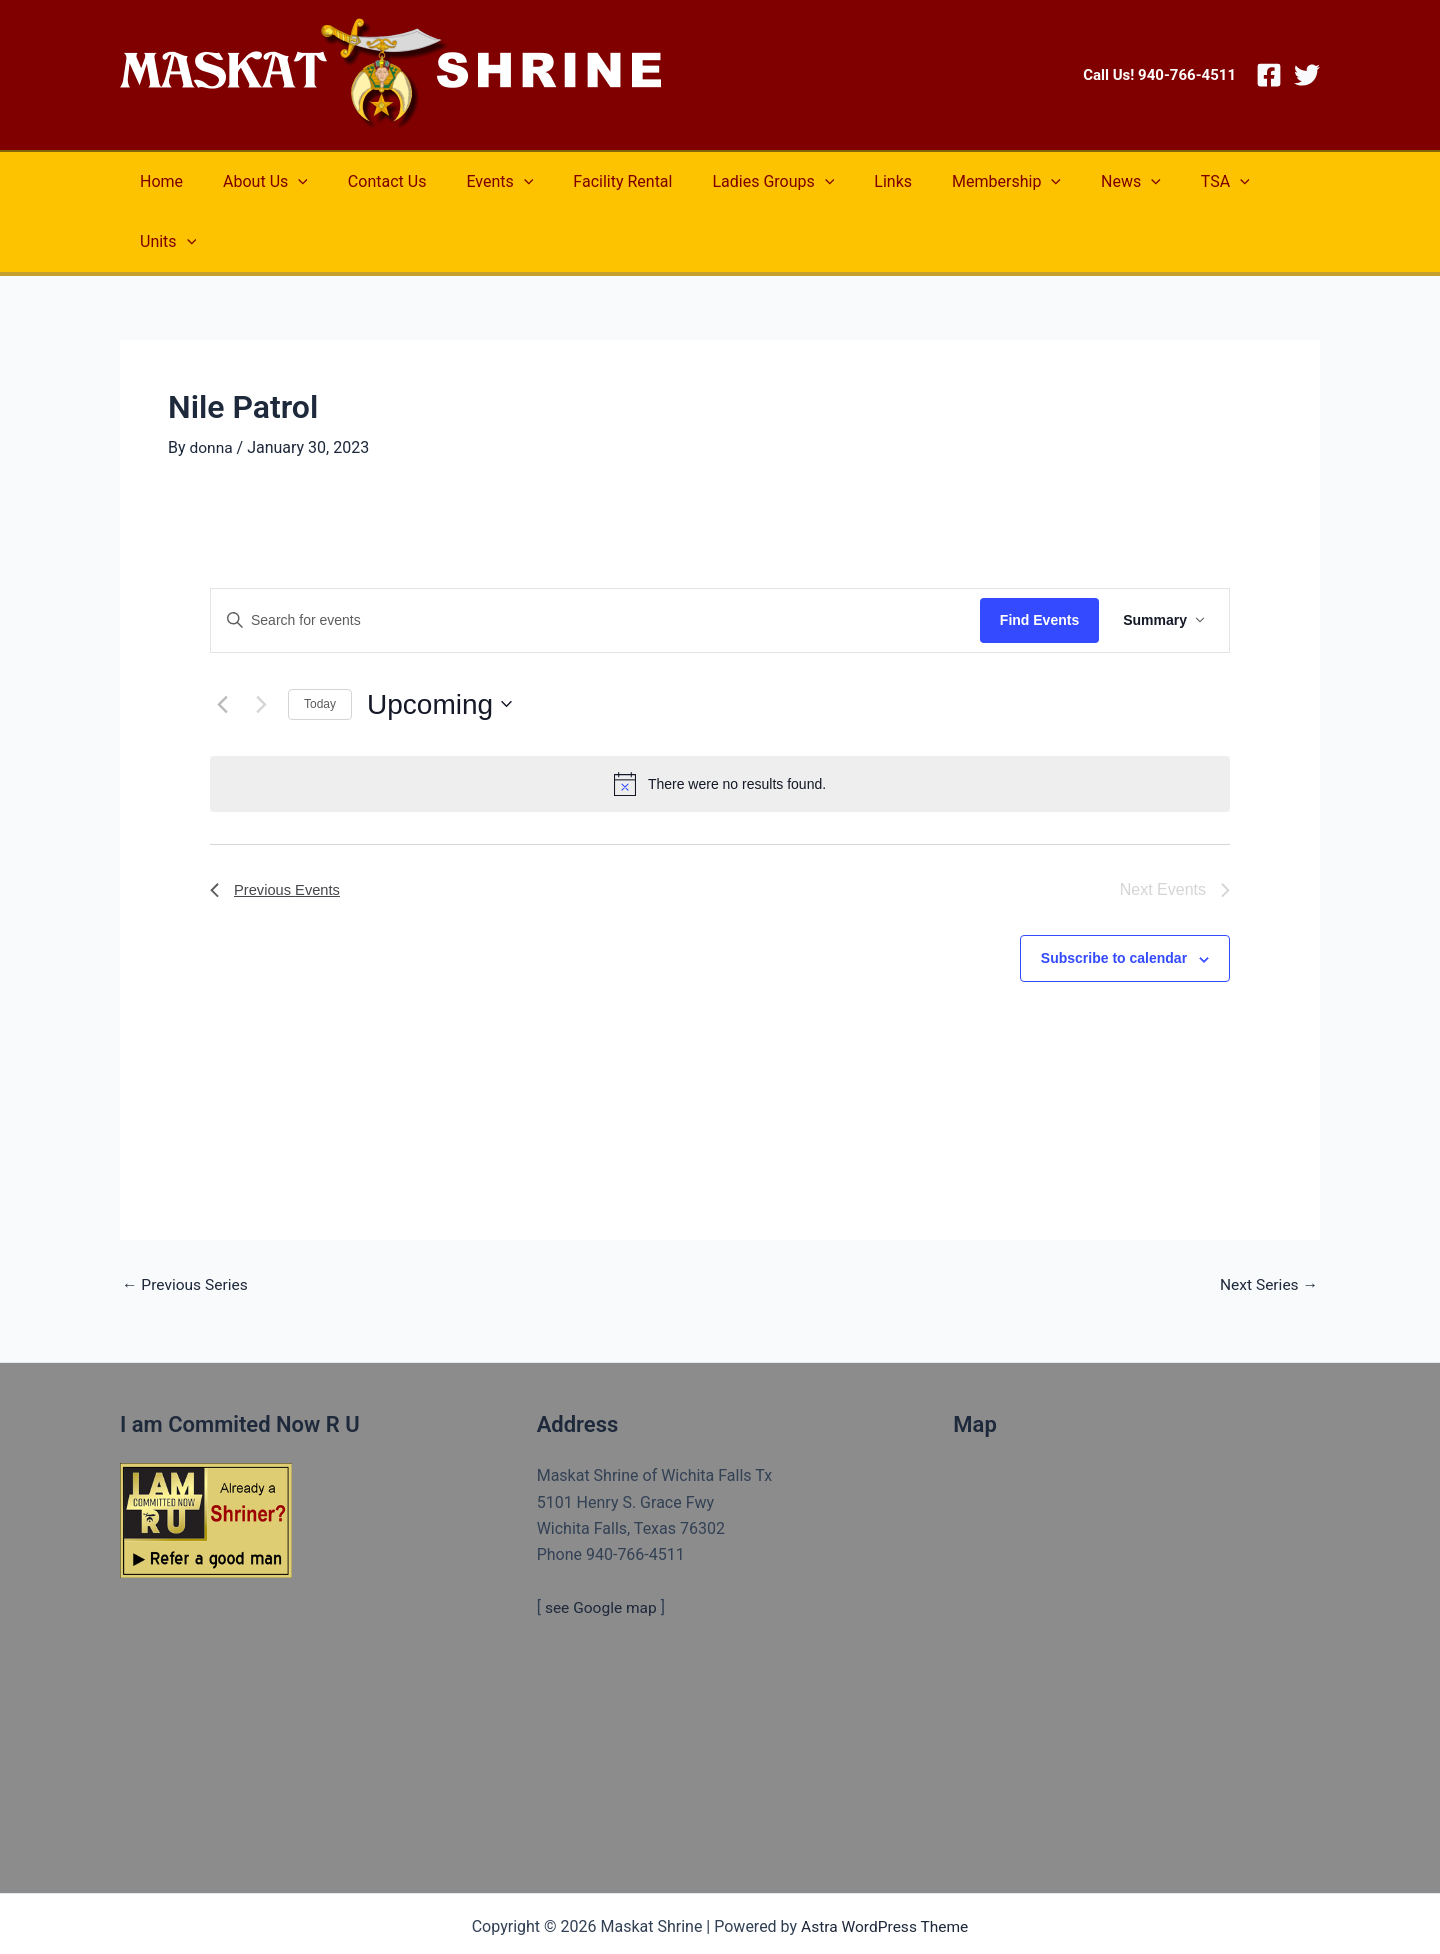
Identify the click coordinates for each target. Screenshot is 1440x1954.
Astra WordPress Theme (884, 1866)
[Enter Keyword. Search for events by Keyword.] (595, 560)
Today (320, 644)
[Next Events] (261, 644)
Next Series (1267, 1225)
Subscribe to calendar (1114, 898)
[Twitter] (1307, 75)
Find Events (1039, 560)
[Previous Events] (222, 644)
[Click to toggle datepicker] (439, 644)
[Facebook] (1269, 75)
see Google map (602, 1547)
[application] (286, 182)
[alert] (720, 724)
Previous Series (187, 1225)
